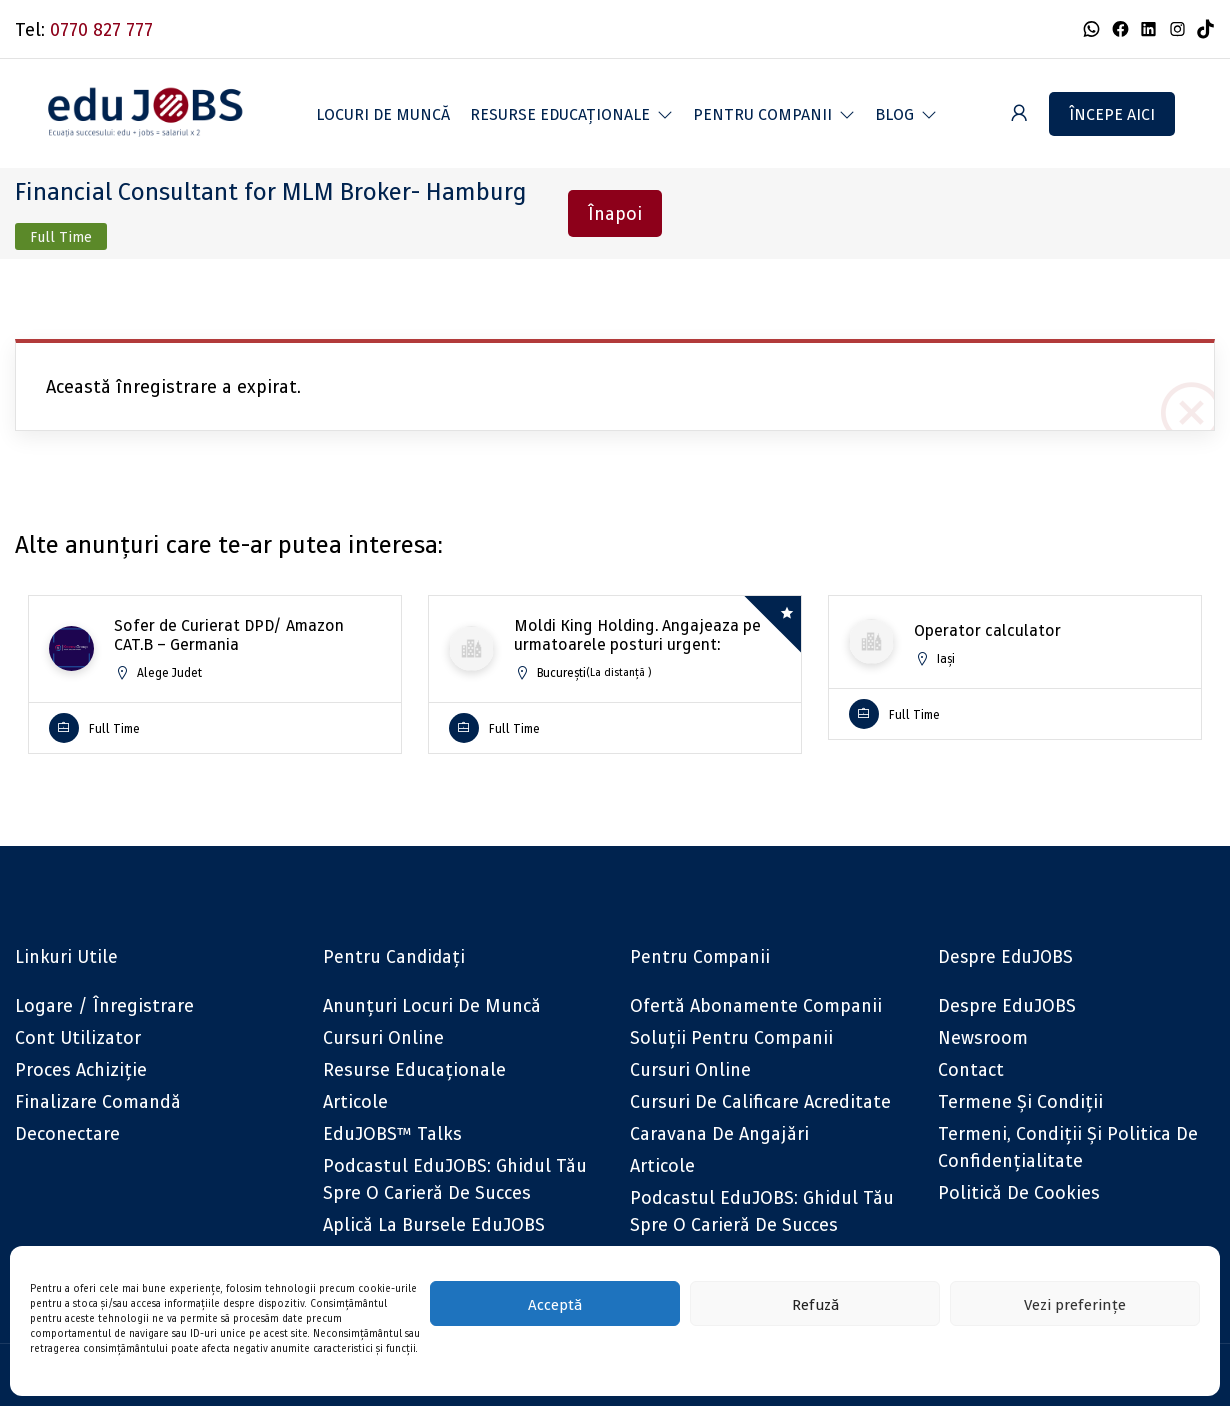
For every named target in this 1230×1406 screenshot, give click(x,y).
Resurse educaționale (414, 1069)
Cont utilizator (78, 1037)
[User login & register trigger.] (1019, 113)
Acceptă (555, 1304)
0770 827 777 (101, 29)
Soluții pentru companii (731, 1037)
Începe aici (1112, 114)
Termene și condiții (1020, 1101)
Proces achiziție (81, 1069)
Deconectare (67, 1133)
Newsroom (983, 1037)
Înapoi (615, 213)
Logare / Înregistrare (104, 1005)
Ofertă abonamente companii (756, 1005)
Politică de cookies (1019, 1192)
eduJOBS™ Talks (392, 1133)
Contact (971, 1069)
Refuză (815, 1304)
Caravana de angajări (719, 1133)
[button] (571, 114)
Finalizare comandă (98, 1101)
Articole (355, 1101)
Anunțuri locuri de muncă (432, 1005)
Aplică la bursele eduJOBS (434, 1224)
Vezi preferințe (1075, 1304)
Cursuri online (383, 1037)
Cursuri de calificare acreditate (760, 1101)
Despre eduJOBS (1007, 1005)
